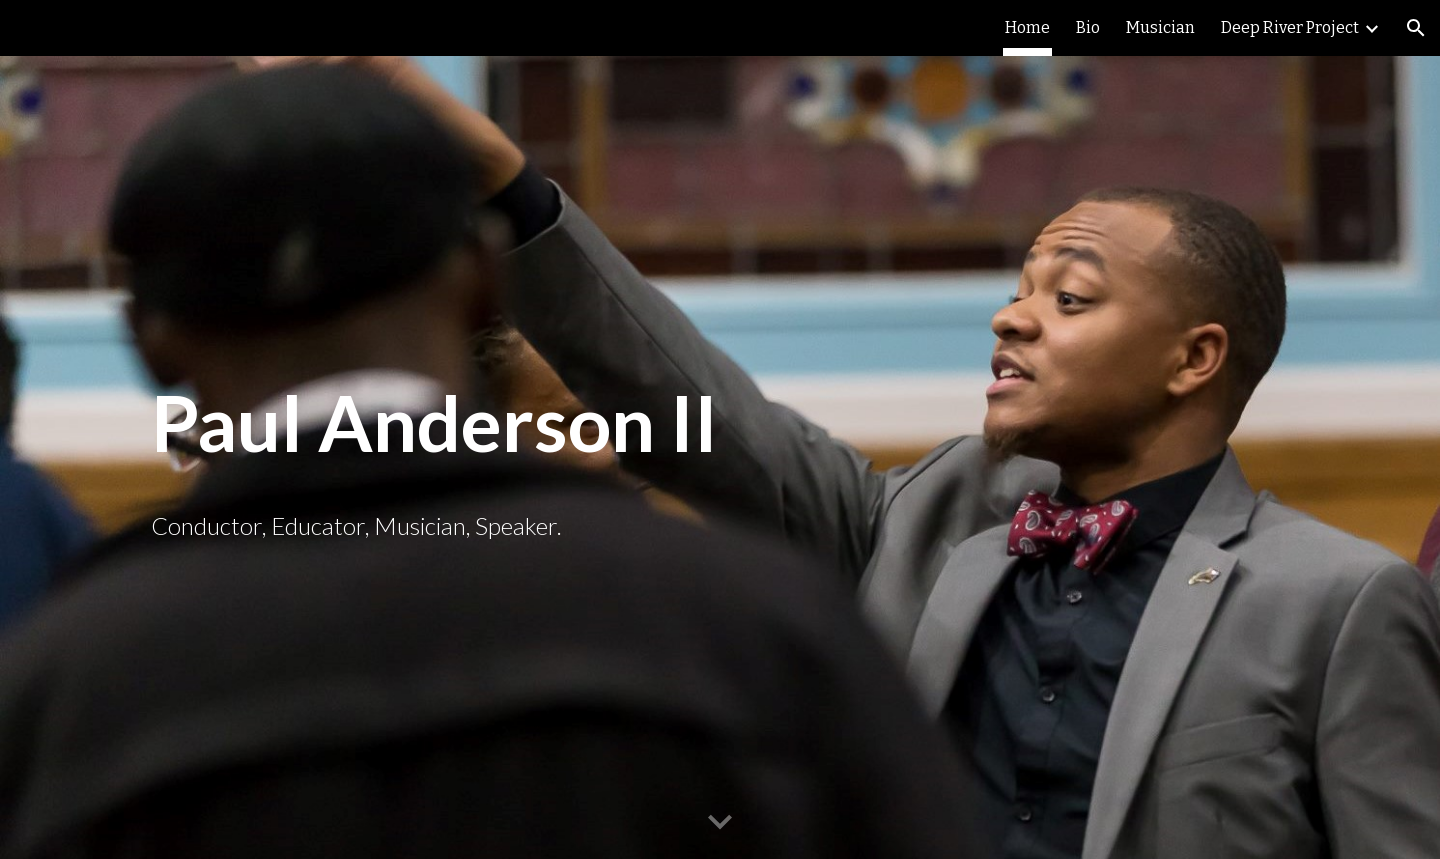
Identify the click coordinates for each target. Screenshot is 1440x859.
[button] (1416, 28)
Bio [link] (1088, 27)
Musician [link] (1160, 27)
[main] (720, 424)
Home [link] (1027, 27)
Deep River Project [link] (1290, 27)
